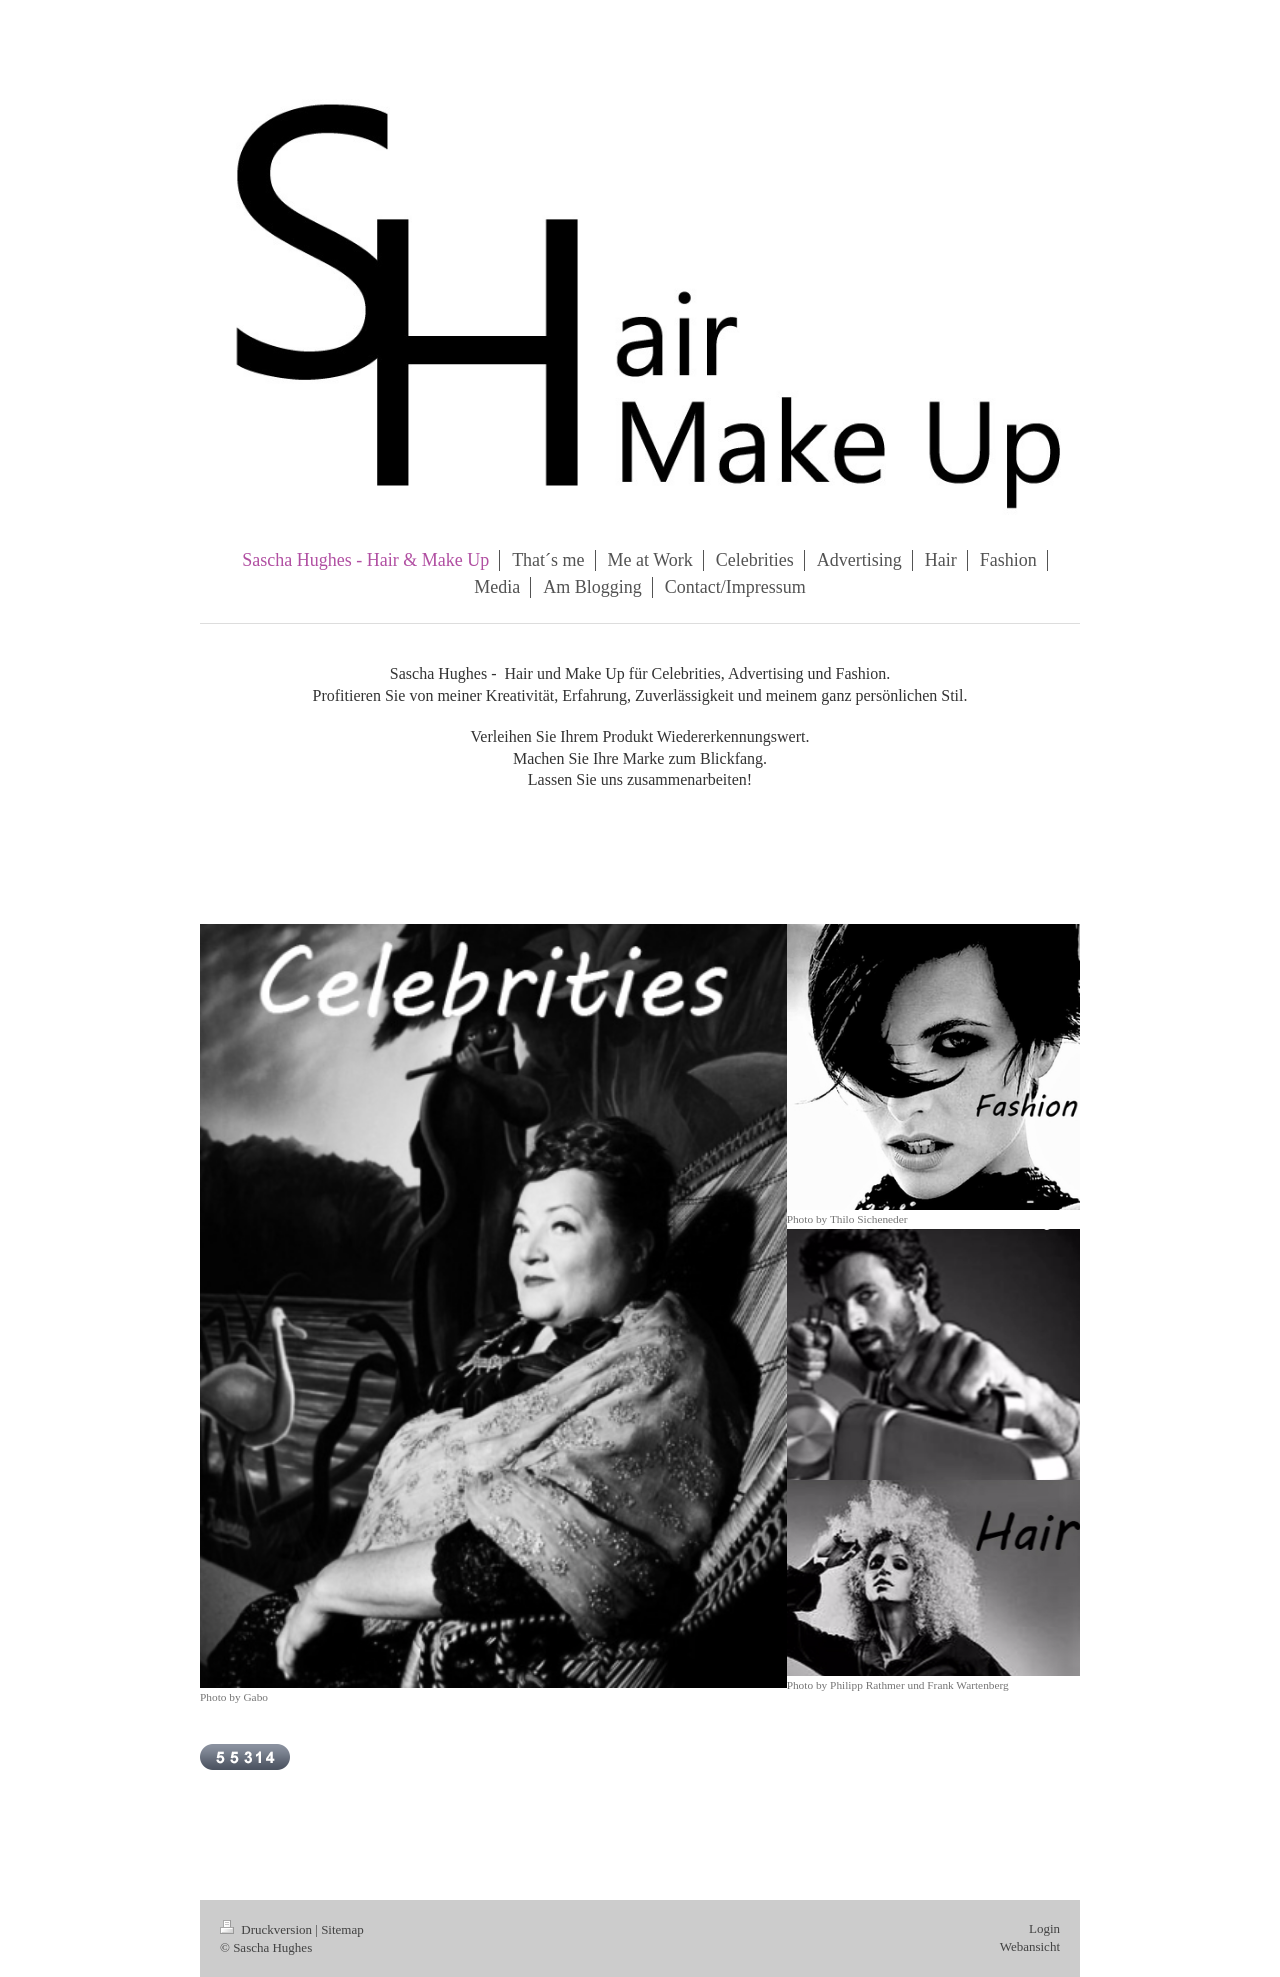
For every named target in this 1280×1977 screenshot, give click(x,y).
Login (1044, 1928)
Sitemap (342, 1929)
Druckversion (267, 1929)
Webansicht (1030, 1946)
